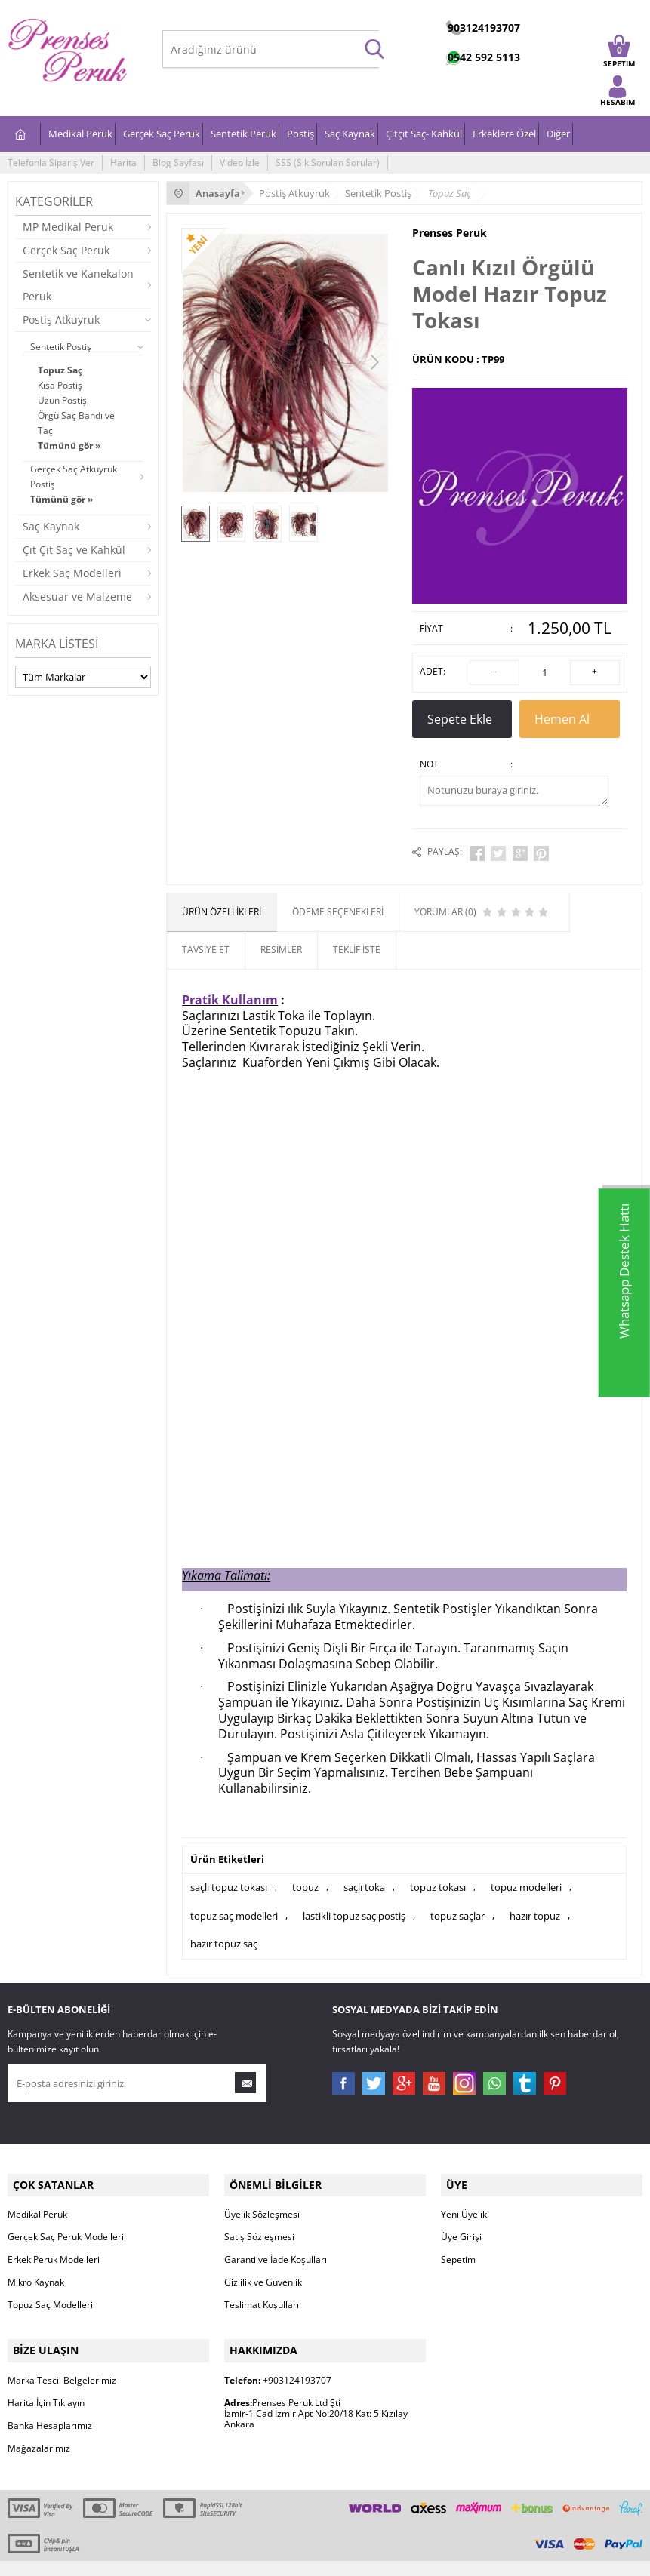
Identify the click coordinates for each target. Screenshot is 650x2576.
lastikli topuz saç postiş (354, 1906)
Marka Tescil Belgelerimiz (62, 2357)
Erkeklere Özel (504, 133)
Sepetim (458, 2242)
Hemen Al (569, 720)
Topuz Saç (60, 370)
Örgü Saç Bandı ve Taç (76, 423)
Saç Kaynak (350, 133)
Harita (123, 162)
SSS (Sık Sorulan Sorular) (328, 162)
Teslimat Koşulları (261, 2287)
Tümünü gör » (69, 445)
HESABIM (617, 99)
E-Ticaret (279, 2556)
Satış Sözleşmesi (259, 2219)
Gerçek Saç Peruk (161, 133)
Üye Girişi (461, 2219)
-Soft (246, 2556)
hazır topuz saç (223, 1932)
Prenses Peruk (449, 233)
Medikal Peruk (80, 133)
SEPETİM (619, 56)
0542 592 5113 (484, 57)
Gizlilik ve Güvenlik (263, 2264)
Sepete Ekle (462, 720)
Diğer (558, 133)
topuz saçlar (457, 1906)
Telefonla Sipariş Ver (51, 162)
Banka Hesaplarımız (50, 2402)
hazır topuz (535, 1906)
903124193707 (484, 27)
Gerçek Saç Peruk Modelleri (66, 2219)
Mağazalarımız (39, 2425)
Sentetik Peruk (243, 133)
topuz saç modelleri (234, 1906)
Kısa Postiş (60, 385)
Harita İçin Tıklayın (46, 2380)
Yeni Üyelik (464, 2196)
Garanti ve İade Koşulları (275, 2242)
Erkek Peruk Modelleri (54, 2242)
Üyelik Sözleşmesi (262, 2196)
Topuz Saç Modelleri (50, 2287)
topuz (305, 1879)
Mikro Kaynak (36, 2264)
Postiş (300, 133)
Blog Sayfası (178, 162)
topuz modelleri (526, 1879)
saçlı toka (364, 1879)
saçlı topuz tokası (228, 1879)
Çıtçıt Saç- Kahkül (424, 133)
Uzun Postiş (62, 400)
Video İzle (240, 162)
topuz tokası (438, 1879)
